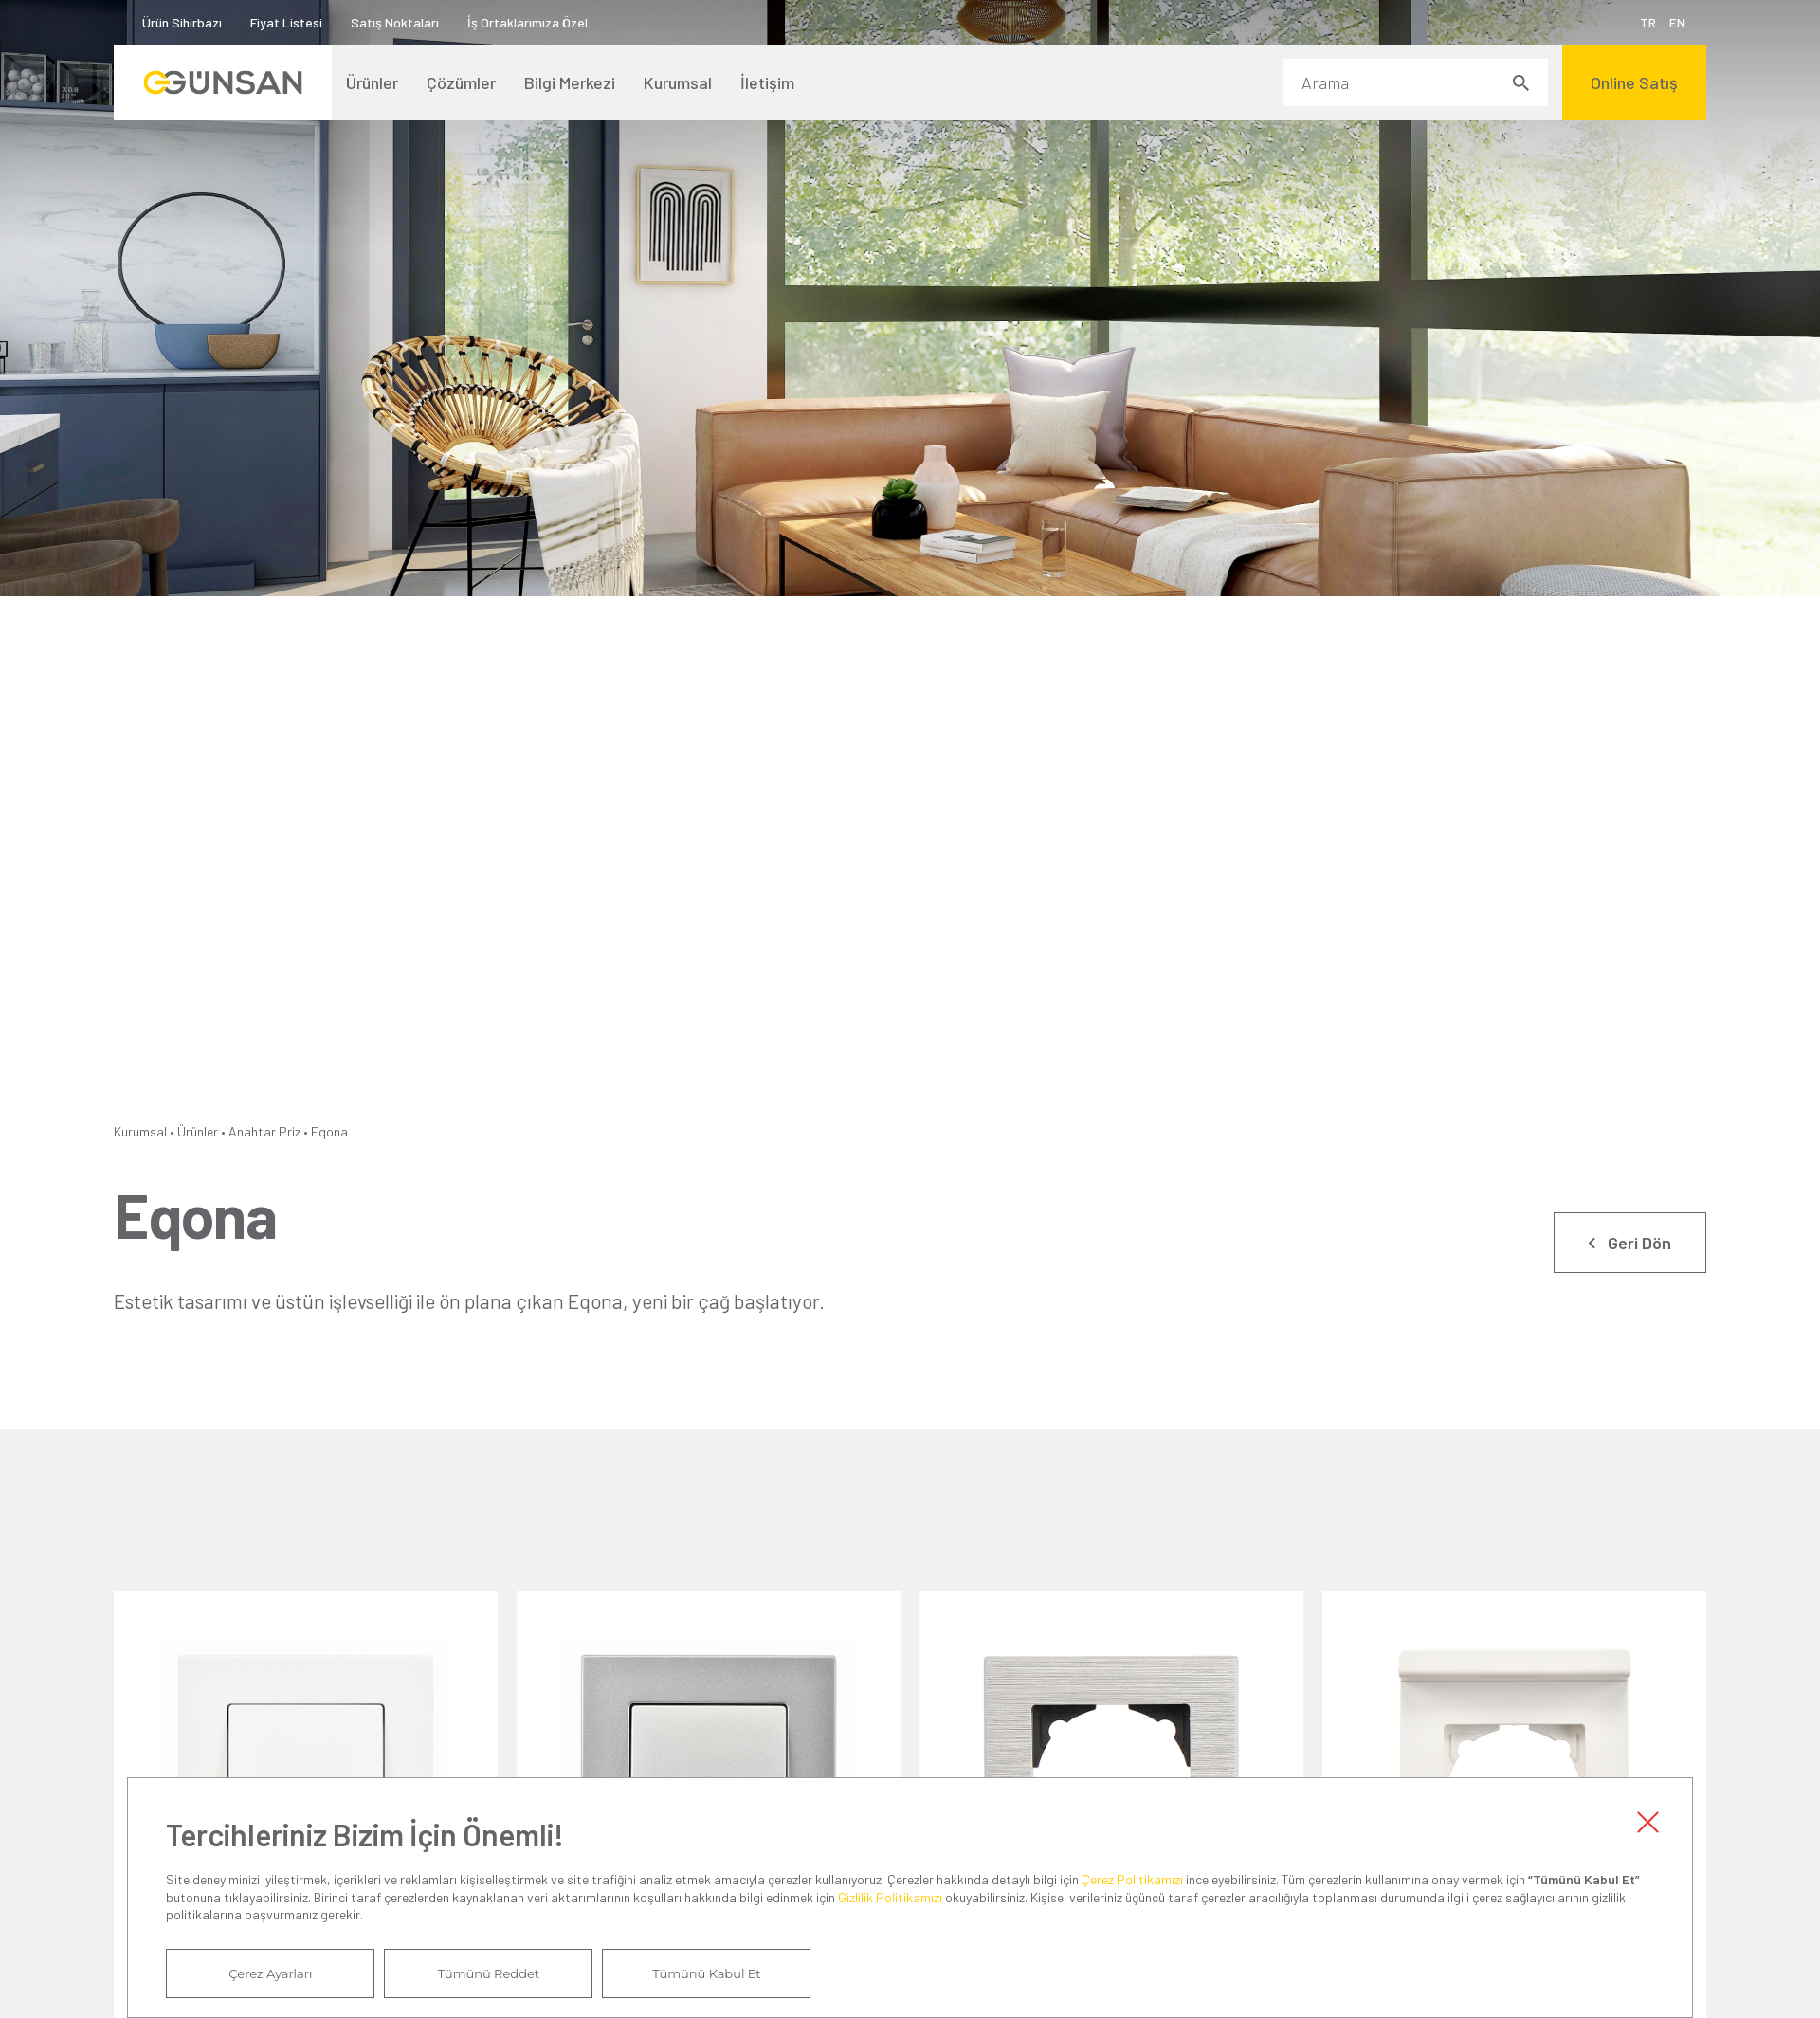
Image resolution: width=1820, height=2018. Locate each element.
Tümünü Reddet (489, 1973)
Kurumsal (140, 1131)
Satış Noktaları (395, 22)
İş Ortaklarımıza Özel (527, 22)
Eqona (329, 1131)
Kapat (1648, 1821)
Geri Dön (1639, 1242)
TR (1648, 22)
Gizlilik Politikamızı (890, 1897)
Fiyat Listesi (286, 22)
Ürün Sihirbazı (182, 22)
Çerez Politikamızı (1132, 1879)
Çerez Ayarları (270, 1973)
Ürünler (197, 1131)
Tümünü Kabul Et (706, 1973)
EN (1677, 22)
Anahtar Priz (264, 1131)
